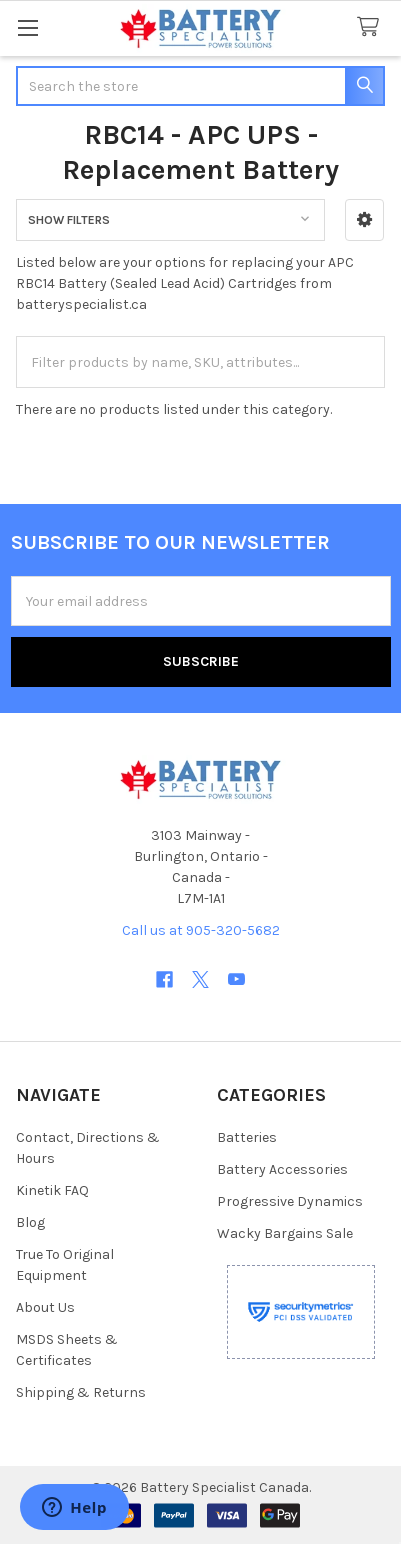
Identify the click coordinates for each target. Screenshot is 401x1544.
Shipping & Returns (81, 1392)
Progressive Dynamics (290, 1201)
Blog (30, 1222)
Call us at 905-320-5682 (201, 930)
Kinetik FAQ (52, 1190)
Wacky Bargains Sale (285, 1233)
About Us (45, 1307)
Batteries (247, 1137)
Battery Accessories (282, 1169)
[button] (364, 220)
